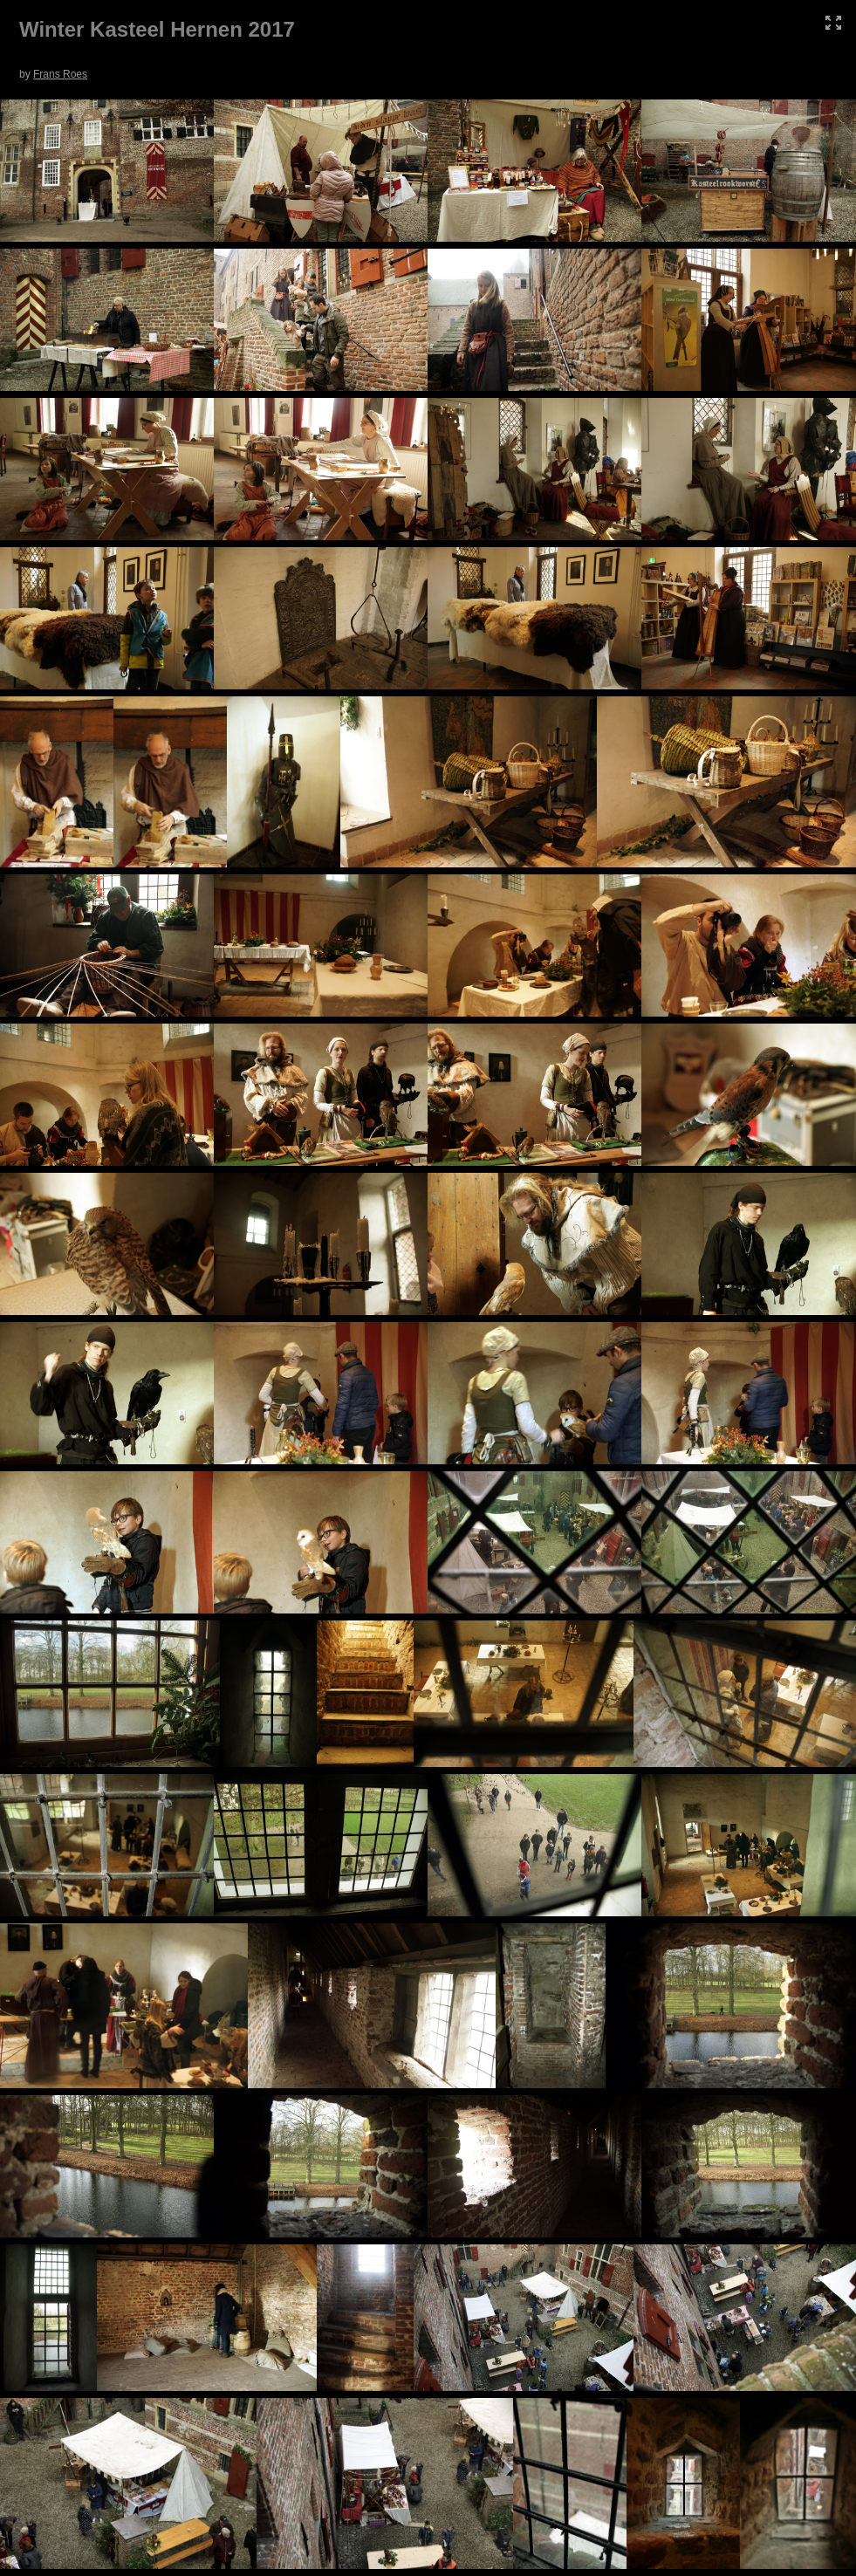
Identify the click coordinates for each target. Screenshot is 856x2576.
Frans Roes (60, 74)
